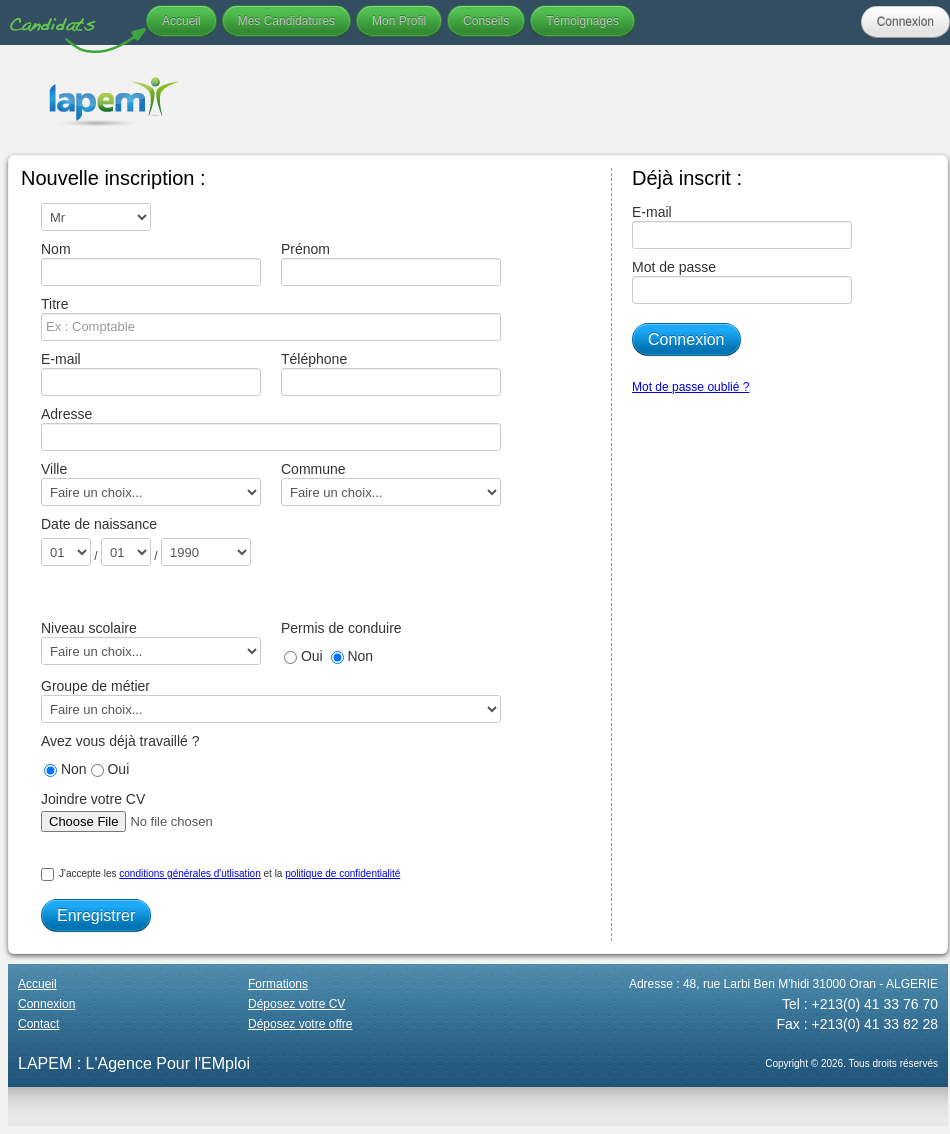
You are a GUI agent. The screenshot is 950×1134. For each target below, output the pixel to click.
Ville (151, 483)
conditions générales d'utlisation (189, 873)
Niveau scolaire (151, 642)
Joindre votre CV (164, 813)
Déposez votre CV (296, 1004)
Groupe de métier (266, 700)
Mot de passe (742, 281)
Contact (38, 1024)
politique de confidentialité (342, 873)
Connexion (905, 22)
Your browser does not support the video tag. (584, 100)
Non (352, 656)
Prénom (391, 263)
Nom (151, 263)
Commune (391, 483)
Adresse (266, 428)
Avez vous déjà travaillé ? (120, 741)
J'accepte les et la (220, 874)
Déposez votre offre (300, 1024)
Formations (278, 984)
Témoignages (582, 21)
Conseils (486, 21)
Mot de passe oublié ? (690, 387)
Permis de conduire (341, 628)
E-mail (151, 373)
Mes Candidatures (286, 21)
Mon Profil (399, 21)
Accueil (181, 21)
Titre (266, 318)
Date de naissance (99, 524)
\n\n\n (96, 217)
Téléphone (391, 373)
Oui (303, 656)
